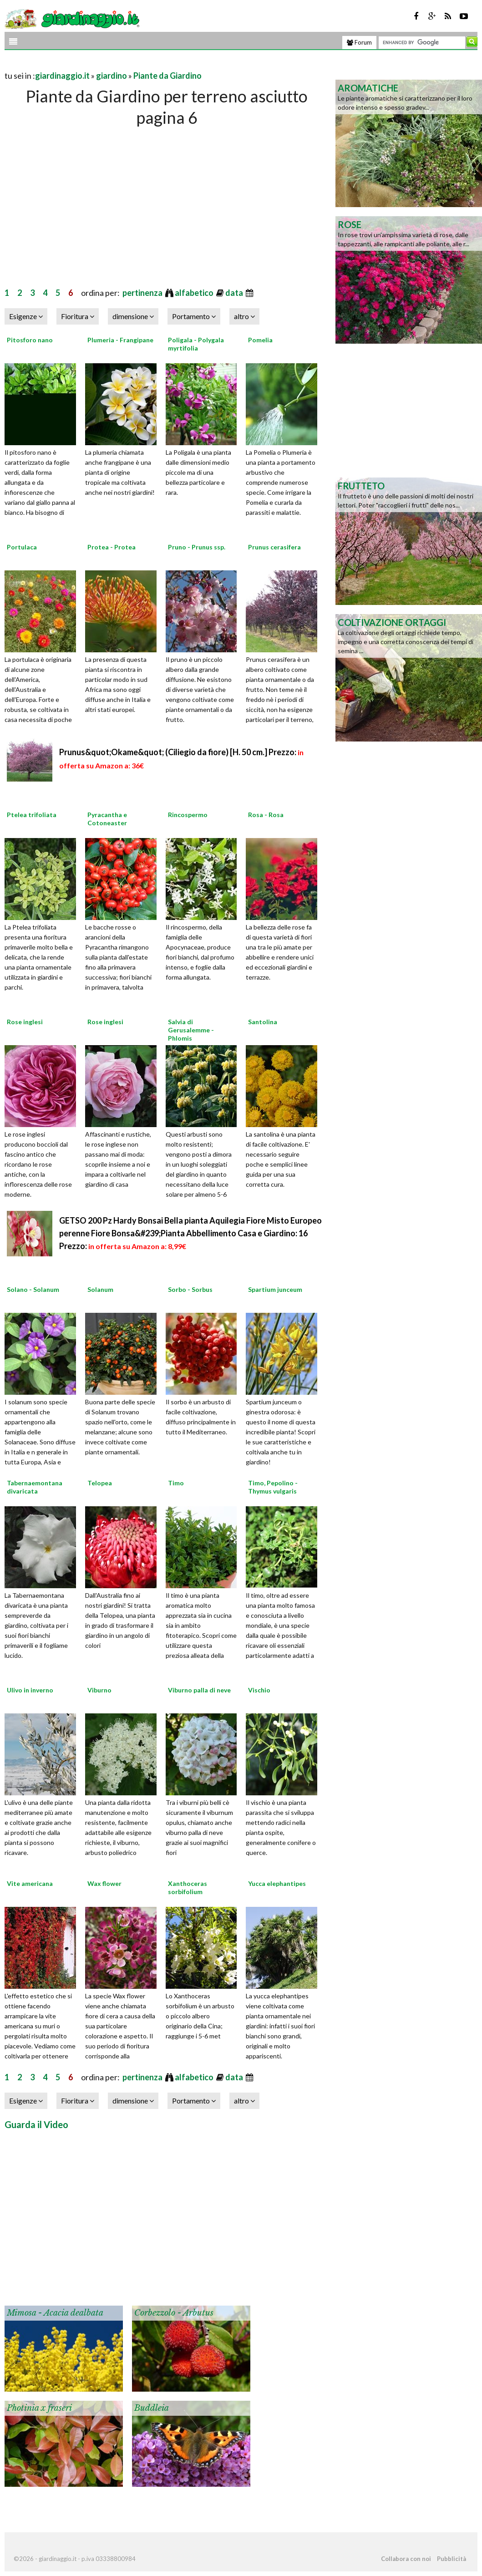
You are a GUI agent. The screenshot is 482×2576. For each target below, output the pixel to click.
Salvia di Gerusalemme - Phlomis (191, 1030)
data (234, 293)
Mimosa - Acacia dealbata (55, 2313)
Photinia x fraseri (39, 2408)
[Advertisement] (111, 64)
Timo (176, 1483)
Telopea (99, 1483)
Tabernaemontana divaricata (34, 1487)
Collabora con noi (406, 2558)
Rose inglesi (25, 1022)
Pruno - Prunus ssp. (196, 547)
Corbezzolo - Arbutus (173, 2313)
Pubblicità (451, 2558)
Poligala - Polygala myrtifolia (196, 344)
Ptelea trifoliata (31, 814)
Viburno (99, 1690)
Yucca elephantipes (277, 1883)
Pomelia (260, 340)
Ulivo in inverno (30, 1690)
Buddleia (151, 2408)
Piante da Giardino (167, 76)
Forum (359, 42)
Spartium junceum (275, 1289)
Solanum (100, 1289)
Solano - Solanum (33, 1289)
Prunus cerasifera (274, 547)
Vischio (259, 1690)
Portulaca (22, 547)
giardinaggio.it (62, 76)
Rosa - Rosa (266, 814)
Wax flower (104, 1883)
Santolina (262, 1022)
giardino (111, 76)
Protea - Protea (111, 547)
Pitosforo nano (30, 340)
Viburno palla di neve (199, 1690)
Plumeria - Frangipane (120, 340)
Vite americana (30, 1883)
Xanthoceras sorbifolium (187, 1887)
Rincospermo (188, 814)
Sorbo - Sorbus (190, 1289)
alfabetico (195, 293)
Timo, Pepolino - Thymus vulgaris (273, 1487)
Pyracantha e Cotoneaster (107, 819)
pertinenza (143, 293)
